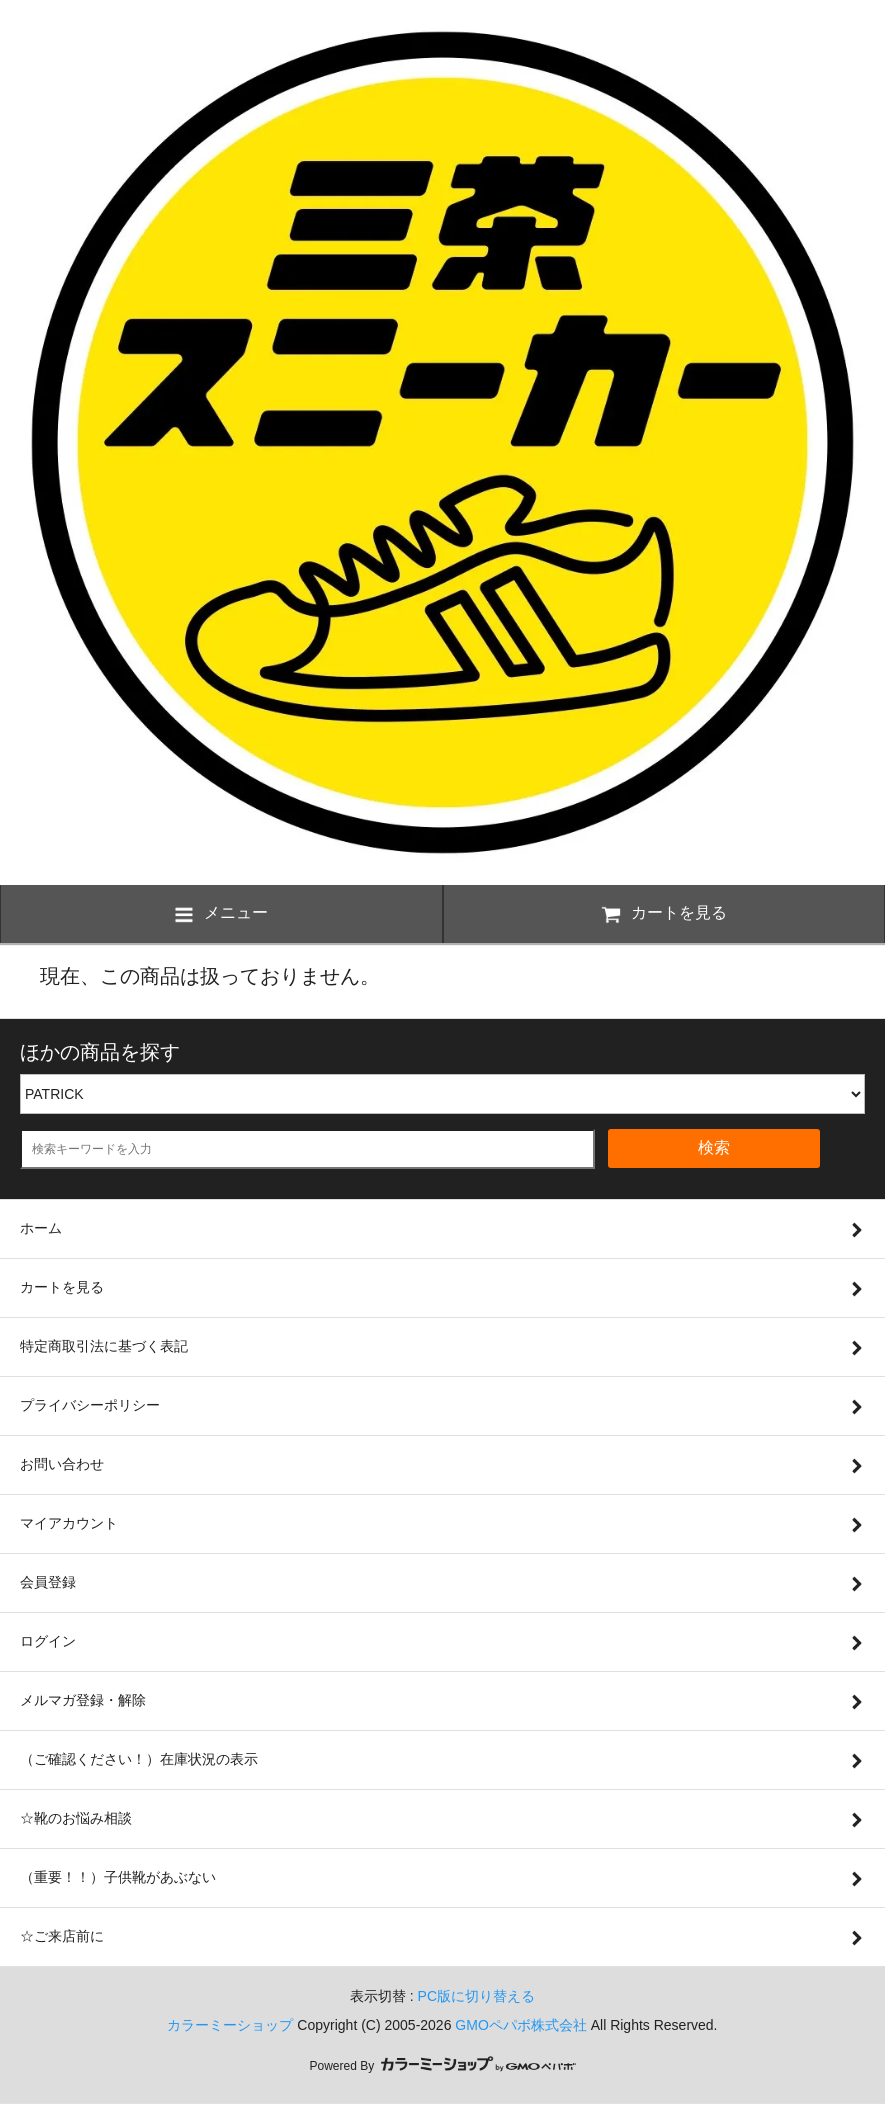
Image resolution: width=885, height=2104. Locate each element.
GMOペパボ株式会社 (520, 2025)
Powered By (442, 2066)
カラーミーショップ (230, 2025)
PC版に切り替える (476, 1996)
